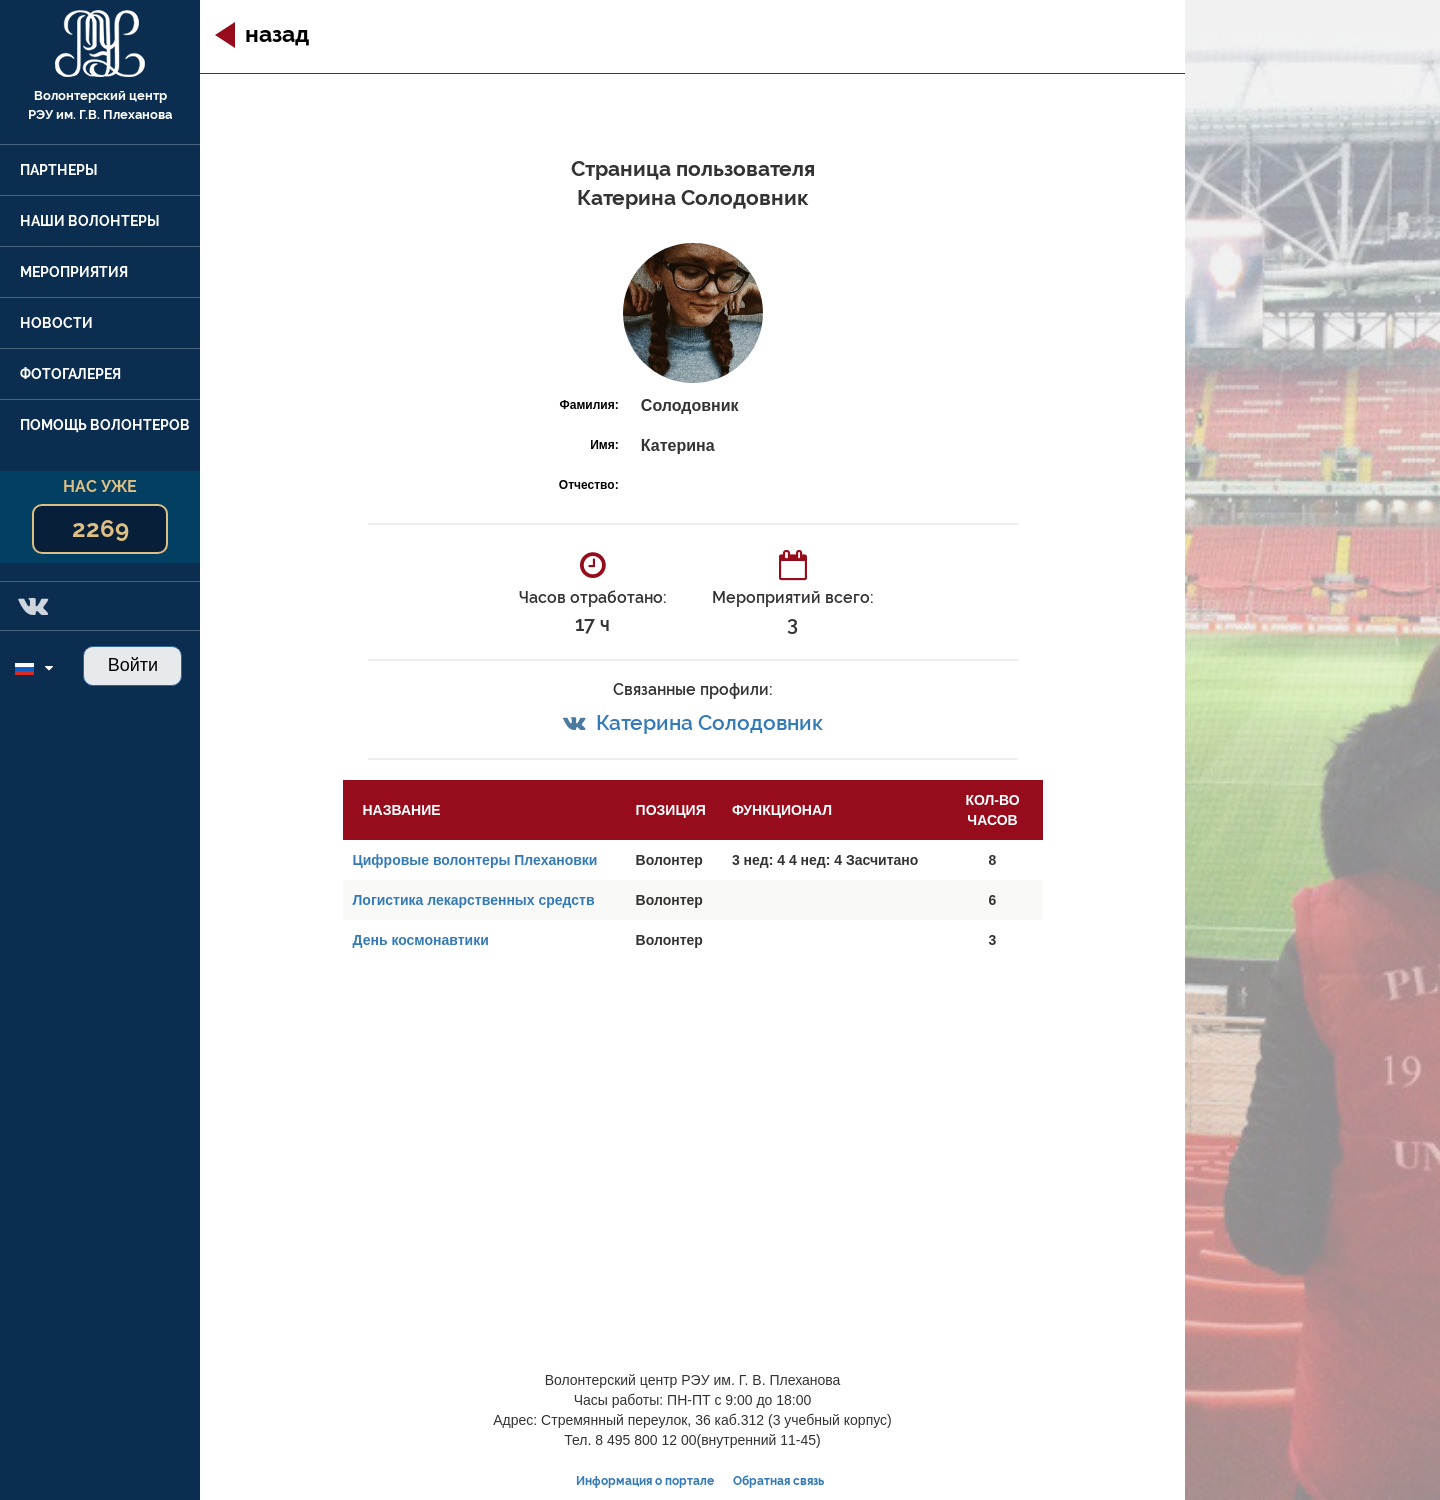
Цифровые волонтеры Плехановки (475, 860)
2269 (100, 528)
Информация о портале (645, 1481)
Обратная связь (778, 1481)
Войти (133, 665)
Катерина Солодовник (709, 722)
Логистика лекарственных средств (474, 900)
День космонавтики (421, 940)
